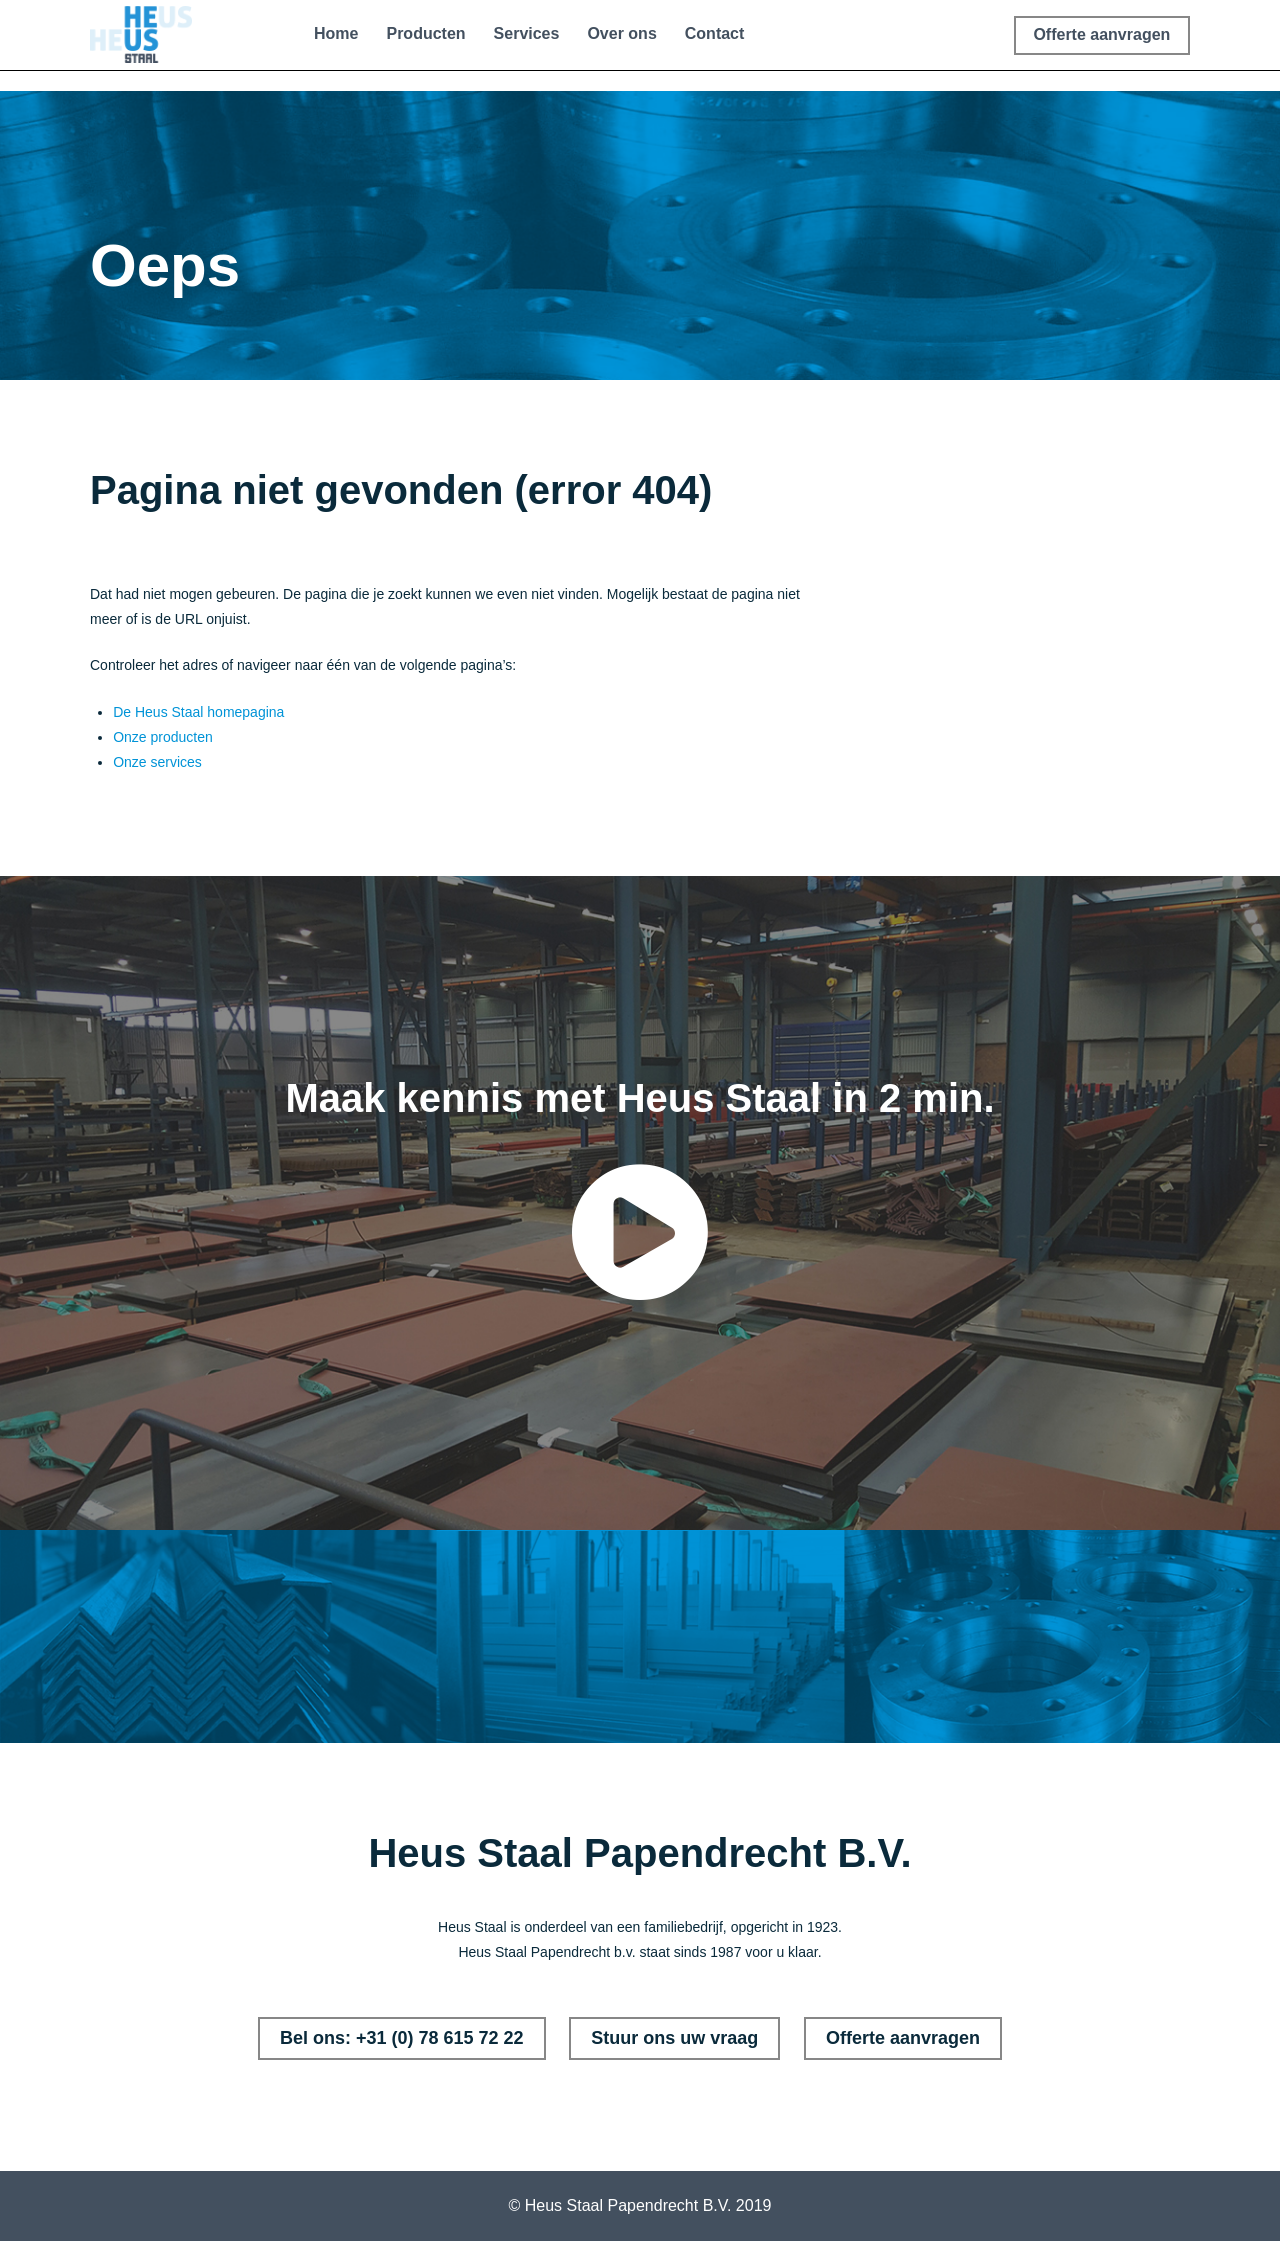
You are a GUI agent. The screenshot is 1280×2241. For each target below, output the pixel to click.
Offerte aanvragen (903, 2038)
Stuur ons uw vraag (674, 2038)
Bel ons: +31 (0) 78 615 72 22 (402, 2038)
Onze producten (163, 737)
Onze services (157, 762)
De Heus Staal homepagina (198, 712)
